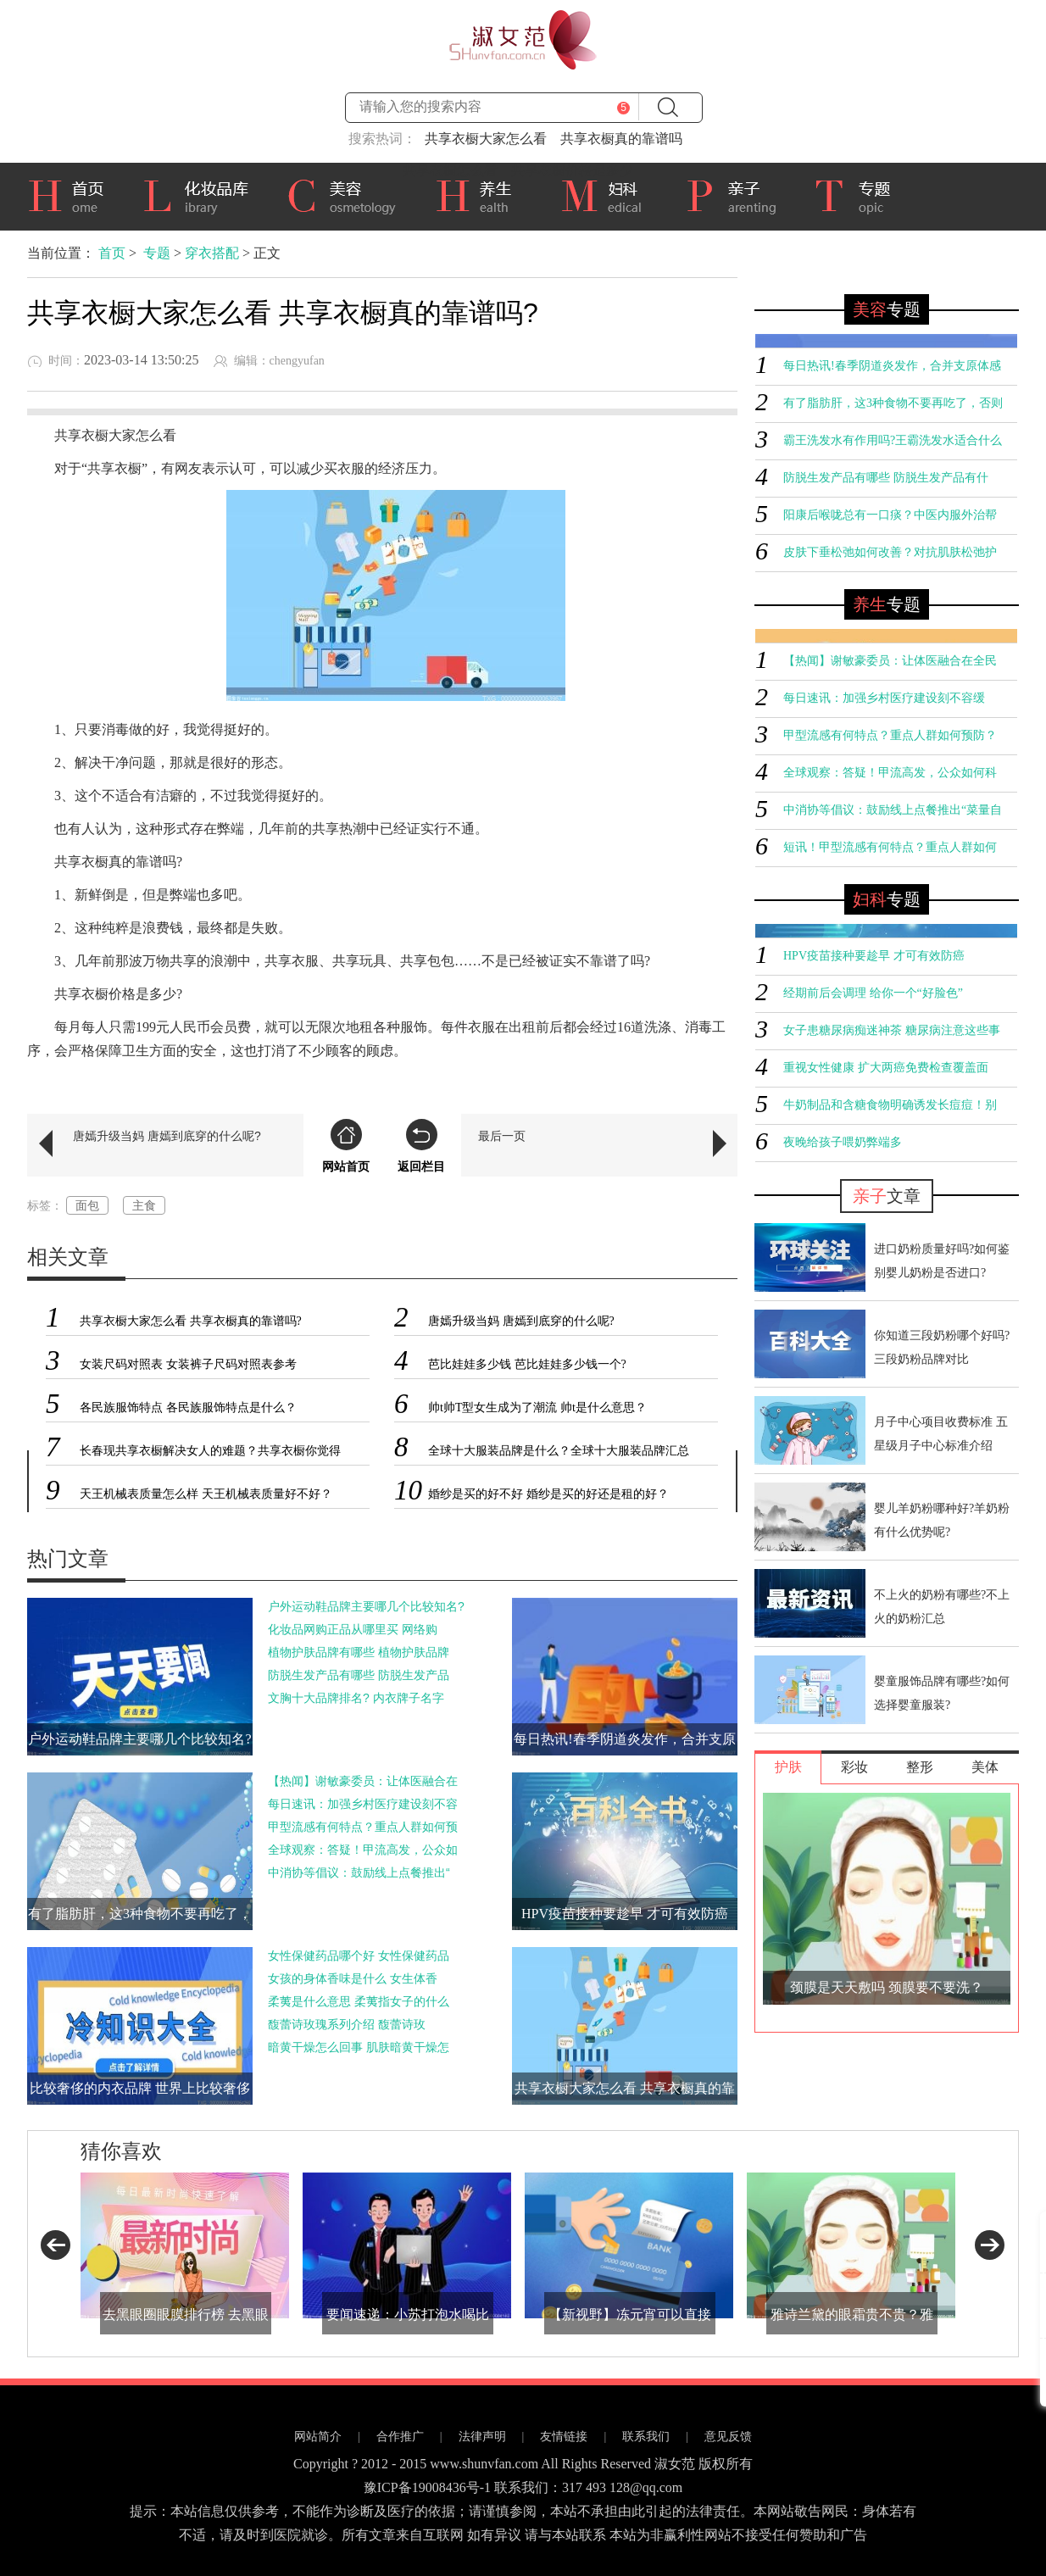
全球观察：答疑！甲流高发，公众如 (363, 1849)
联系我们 (646, 2436)
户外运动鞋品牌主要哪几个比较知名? (366, 1606)
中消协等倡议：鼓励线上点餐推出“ (359, 1872)
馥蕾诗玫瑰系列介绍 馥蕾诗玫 (347, 2024)
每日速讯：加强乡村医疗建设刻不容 (363, 1804)
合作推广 (400, 2436)
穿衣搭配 (212, 253)
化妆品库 (201, 194)
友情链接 (563, 2436)
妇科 (610, 194)
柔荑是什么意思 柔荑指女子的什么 (358, 2001)
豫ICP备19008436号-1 (427, 2487)
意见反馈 (728, 2436)
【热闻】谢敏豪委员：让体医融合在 (363, 1781)
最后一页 (502, 1136)
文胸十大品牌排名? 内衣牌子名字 (356, 1698)
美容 (348, 194)
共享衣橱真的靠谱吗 (621, 138)
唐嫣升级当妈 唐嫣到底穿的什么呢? (167, 1136)
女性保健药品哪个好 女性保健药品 (358, 1955)
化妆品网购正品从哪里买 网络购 (352, 1629)
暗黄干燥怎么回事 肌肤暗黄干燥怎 (358, 2047)
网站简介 (318, 2436)
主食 (144, 1205)
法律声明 (482, 2436)
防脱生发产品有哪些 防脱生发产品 (358, 1675)
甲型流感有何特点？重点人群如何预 (363, 1826)
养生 (485, 194)
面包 (87, 1205)
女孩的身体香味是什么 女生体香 (352, 1978)
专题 (861, 196)
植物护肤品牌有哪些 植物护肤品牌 (358, 1652)
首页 (72, 194)
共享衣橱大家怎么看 (486, 138)
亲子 (737, 194)
